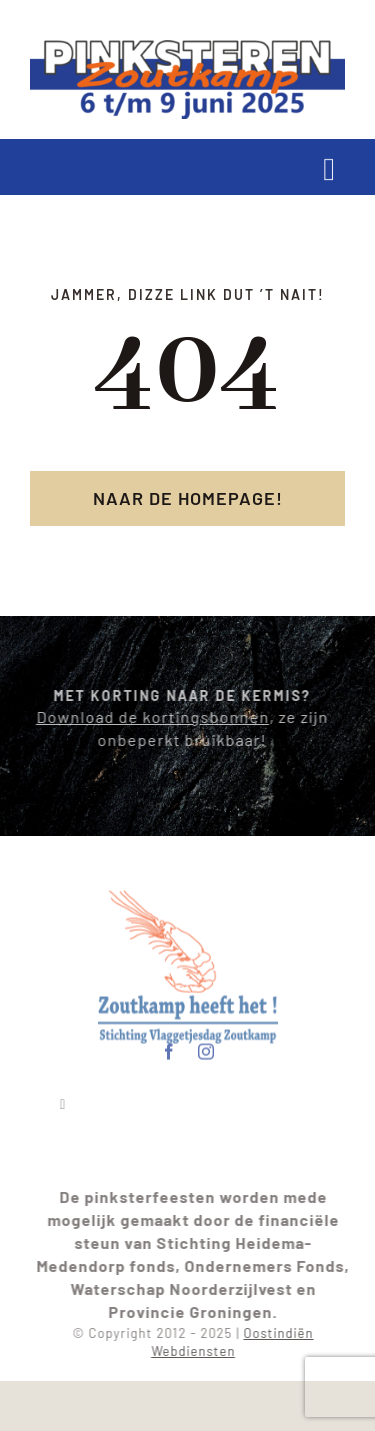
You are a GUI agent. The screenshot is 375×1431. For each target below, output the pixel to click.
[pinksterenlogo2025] (187, 47)
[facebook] (169, 1048)
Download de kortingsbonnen (148, 716)
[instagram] (206, 1048)
